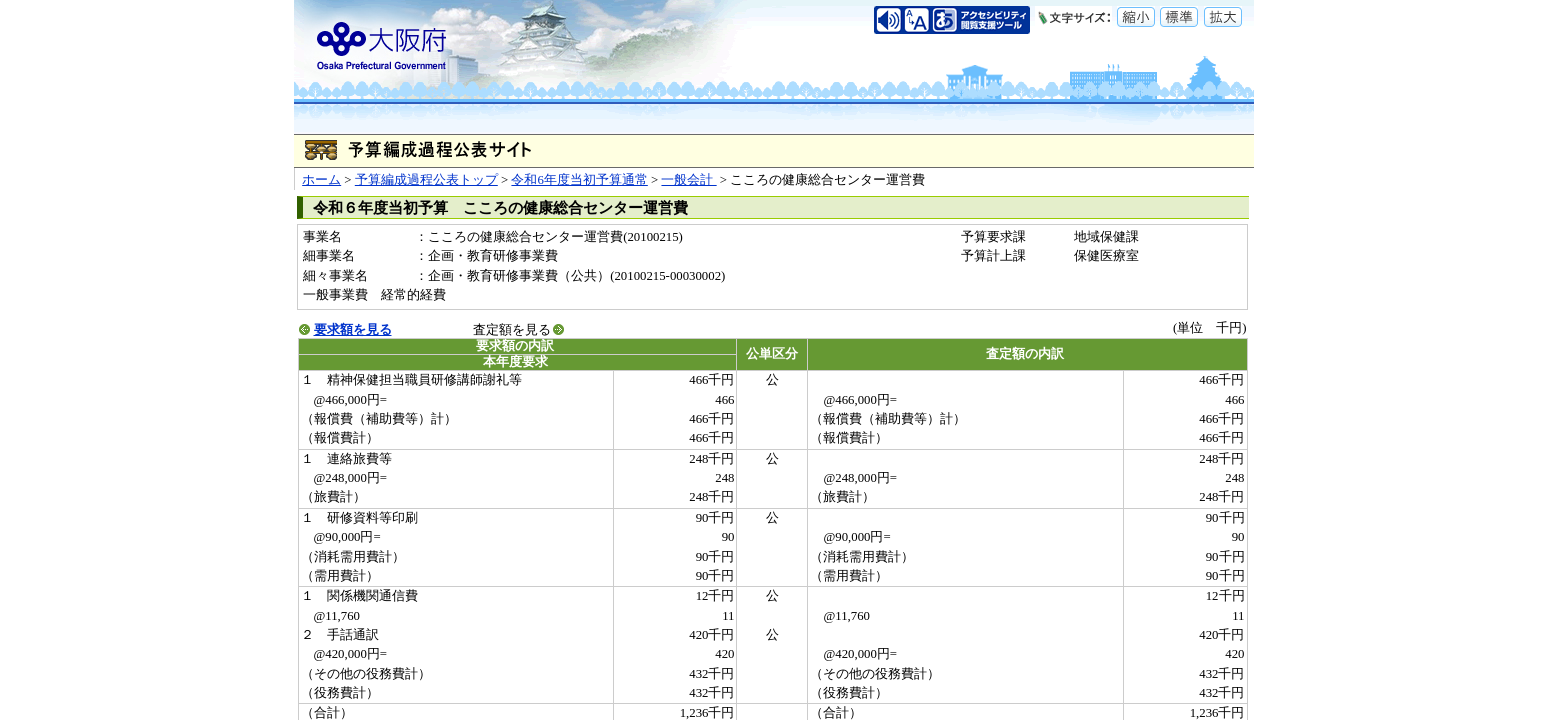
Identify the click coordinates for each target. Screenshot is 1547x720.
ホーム (321, 180)
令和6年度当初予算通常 (579, 180)
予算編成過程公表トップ (426, 180)
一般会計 (688, 180)
